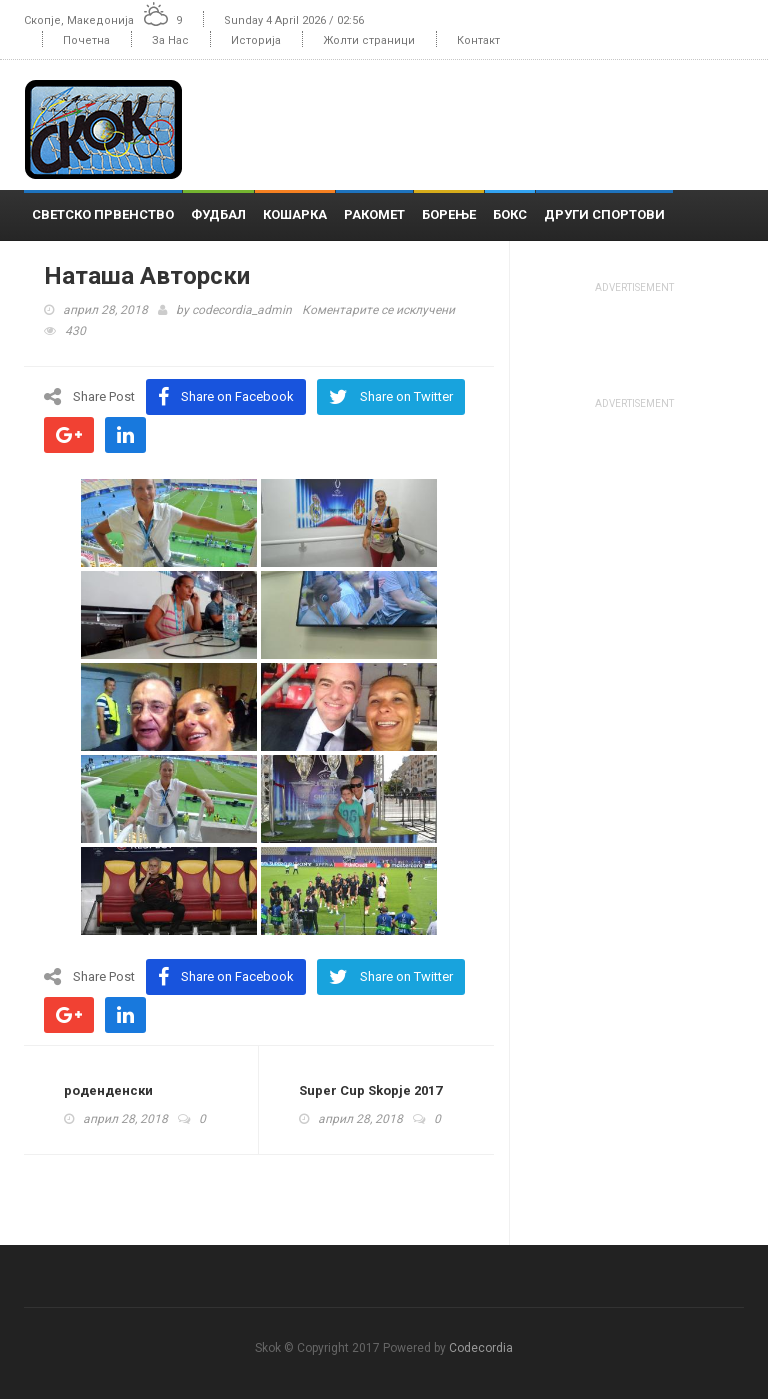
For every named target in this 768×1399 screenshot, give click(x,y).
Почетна (86, 40)
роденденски (108, 1090)
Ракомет (374, 214)
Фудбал (218, 214)
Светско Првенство (103, 214)
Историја (256, 40)
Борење (449, 214)
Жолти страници (369, 40)
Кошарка (295, 214)
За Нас (170, 40)
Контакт (478, 40)
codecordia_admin (242, 310)
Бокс (510, 214)
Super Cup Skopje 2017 (370, 1090)
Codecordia (481, 1348)
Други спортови (604, 214)
